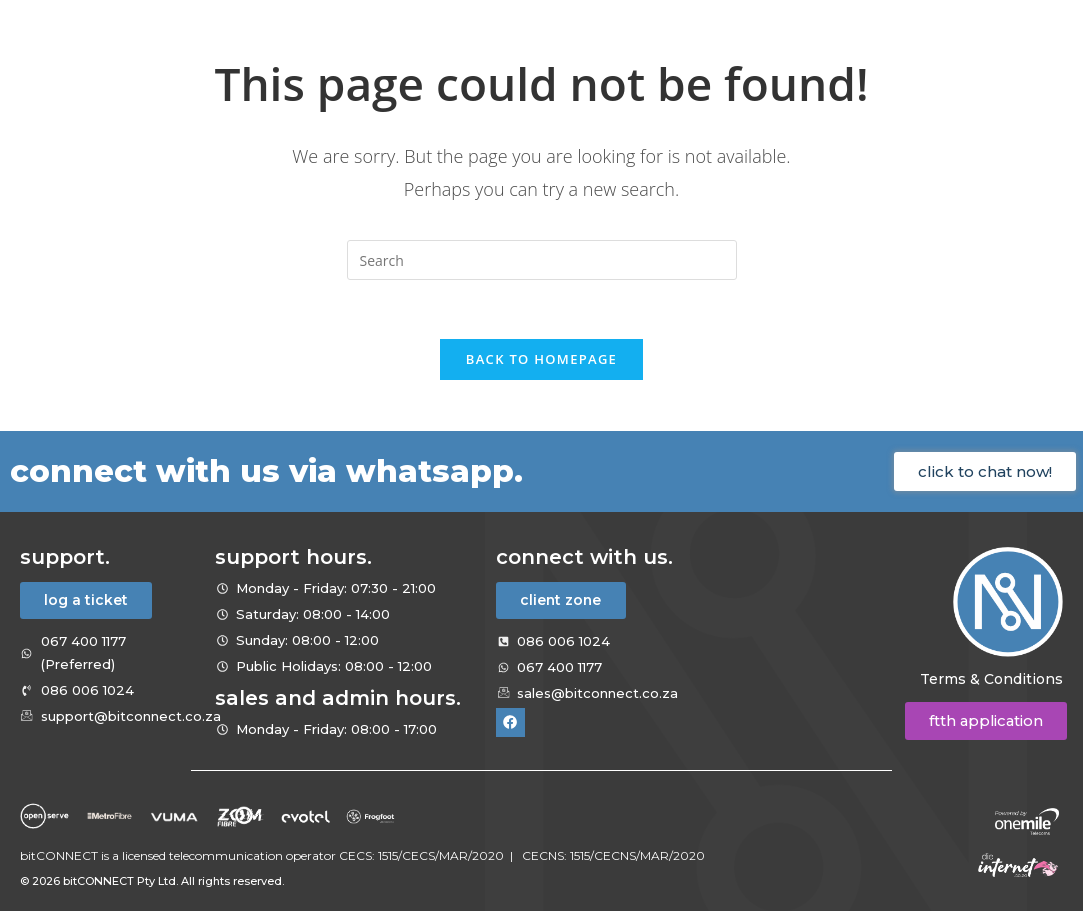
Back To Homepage (541, 361)
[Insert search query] (542, 260)
